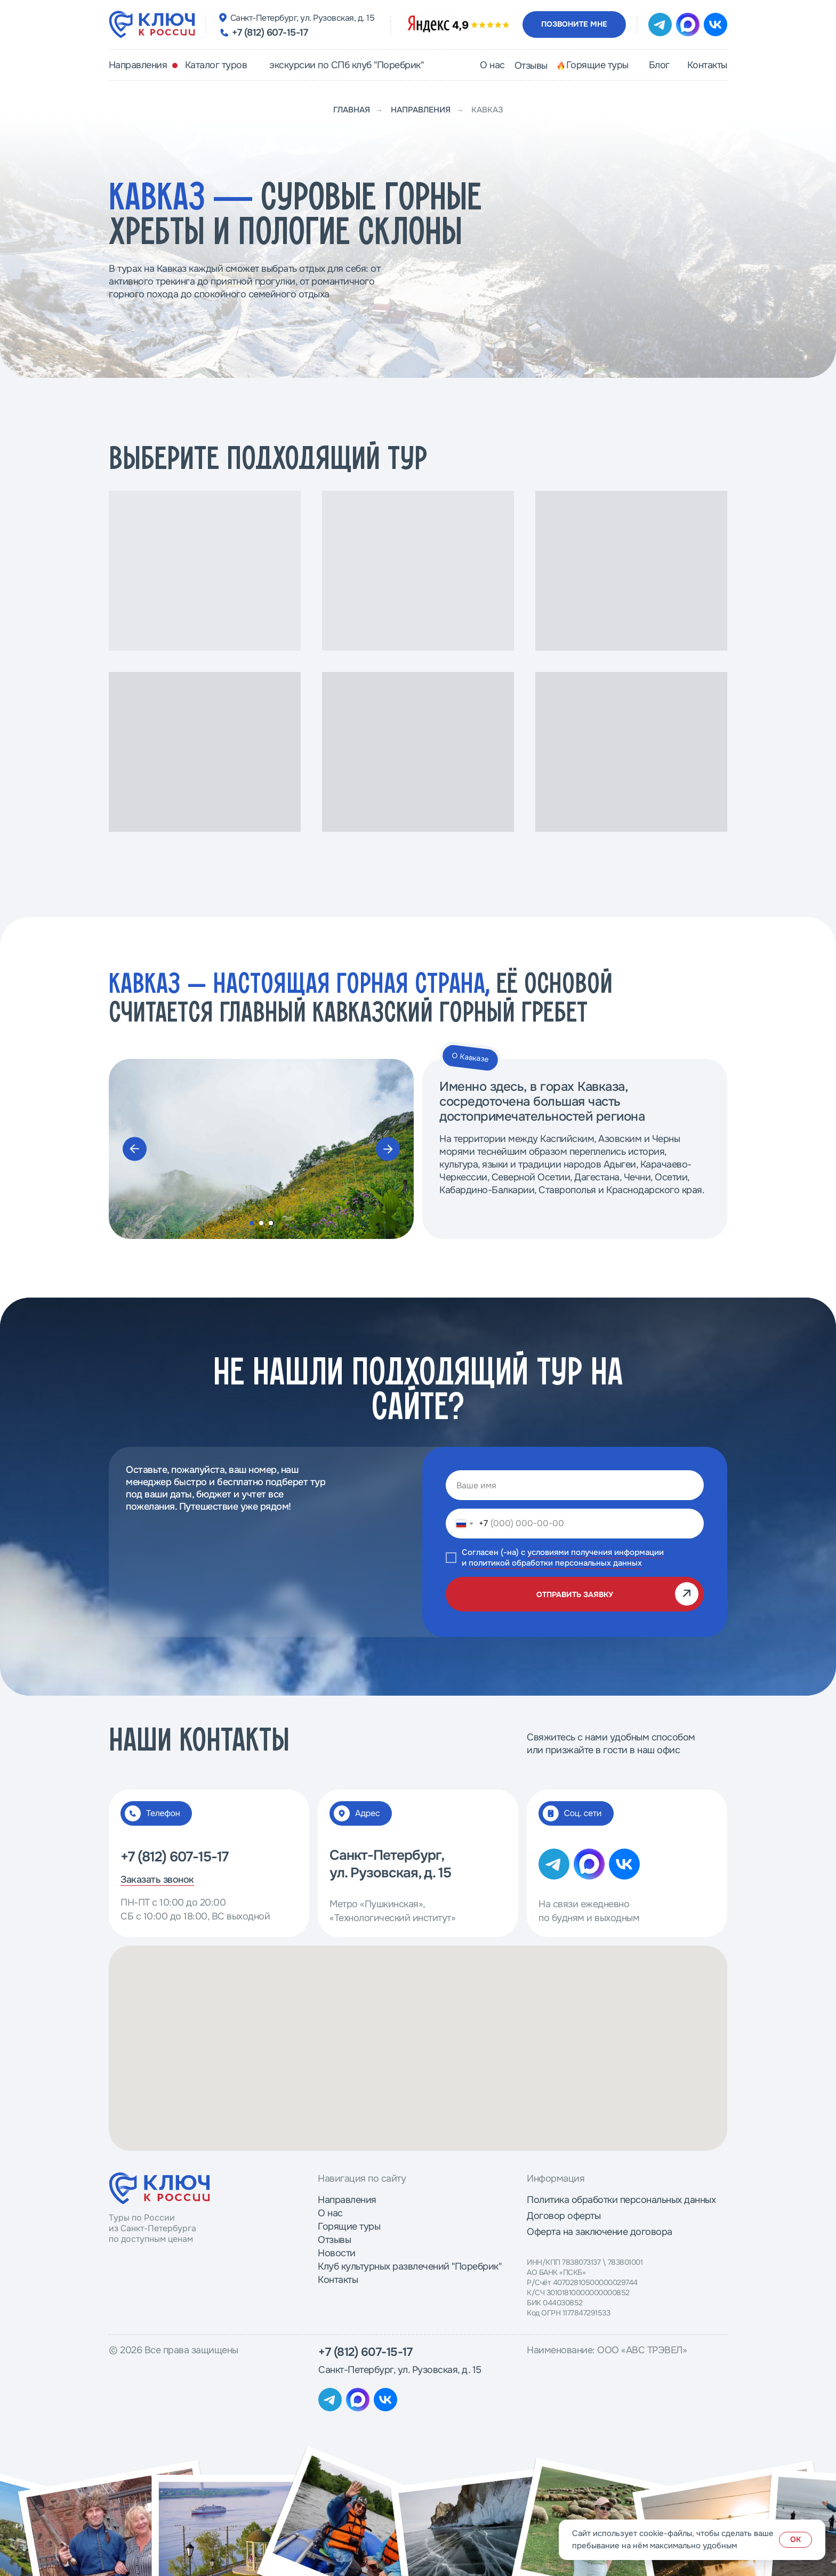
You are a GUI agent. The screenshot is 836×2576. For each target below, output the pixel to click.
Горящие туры (349, 2226)
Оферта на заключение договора (599, 2232)
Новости (337, 2253)
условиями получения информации (595, 1552)
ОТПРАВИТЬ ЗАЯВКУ (574, 1594)
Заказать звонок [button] (157, 1879)
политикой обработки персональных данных (555, 1563)
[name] (575, 1485)
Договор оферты (563, 2216)
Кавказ (487, 110)
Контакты (338, 2280)
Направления (421, 110)
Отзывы (334, 2240)
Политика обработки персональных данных (621, 2200)
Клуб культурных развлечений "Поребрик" (409, 2266)
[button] (574, 24)
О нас (330, 2213)
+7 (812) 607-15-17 (270, 32)
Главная (351, 110)
